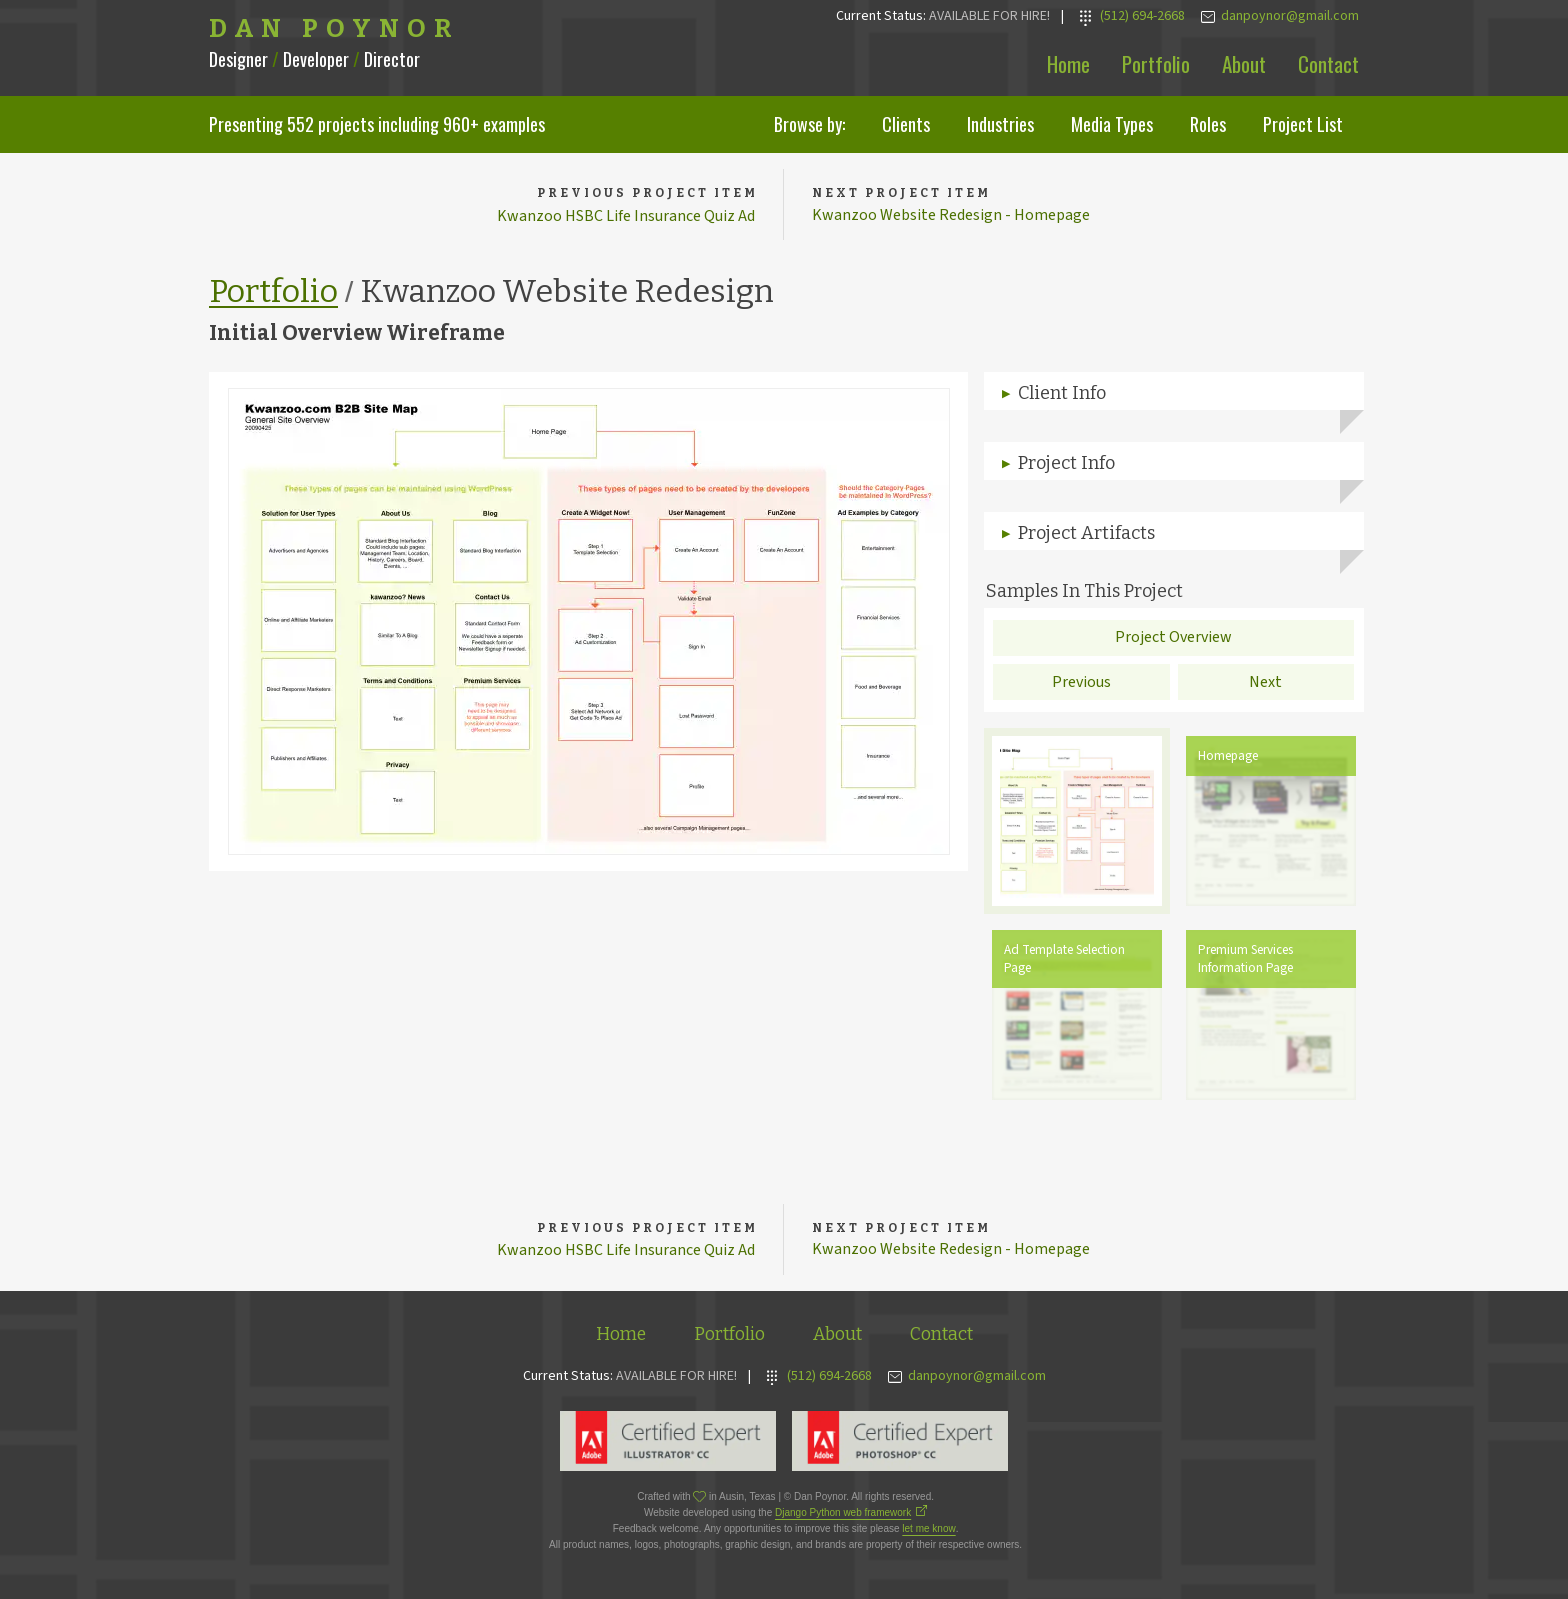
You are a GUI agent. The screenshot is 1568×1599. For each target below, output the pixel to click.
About (1244, 63)
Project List (1303, 124)
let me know (928, 1532)
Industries (1000, 124)
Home (1068, 63)
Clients (906, 124)
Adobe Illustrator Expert (668, 1445)
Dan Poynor (334, 29)
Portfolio (1156, 63)
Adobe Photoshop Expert (900, 1445)
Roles (1208, 124)
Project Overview (1173, 639)
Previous (1081, 683)
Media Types (1112, 124)
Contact (1328, 63)
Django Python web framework (843, 1516)
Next (1265, 683)
